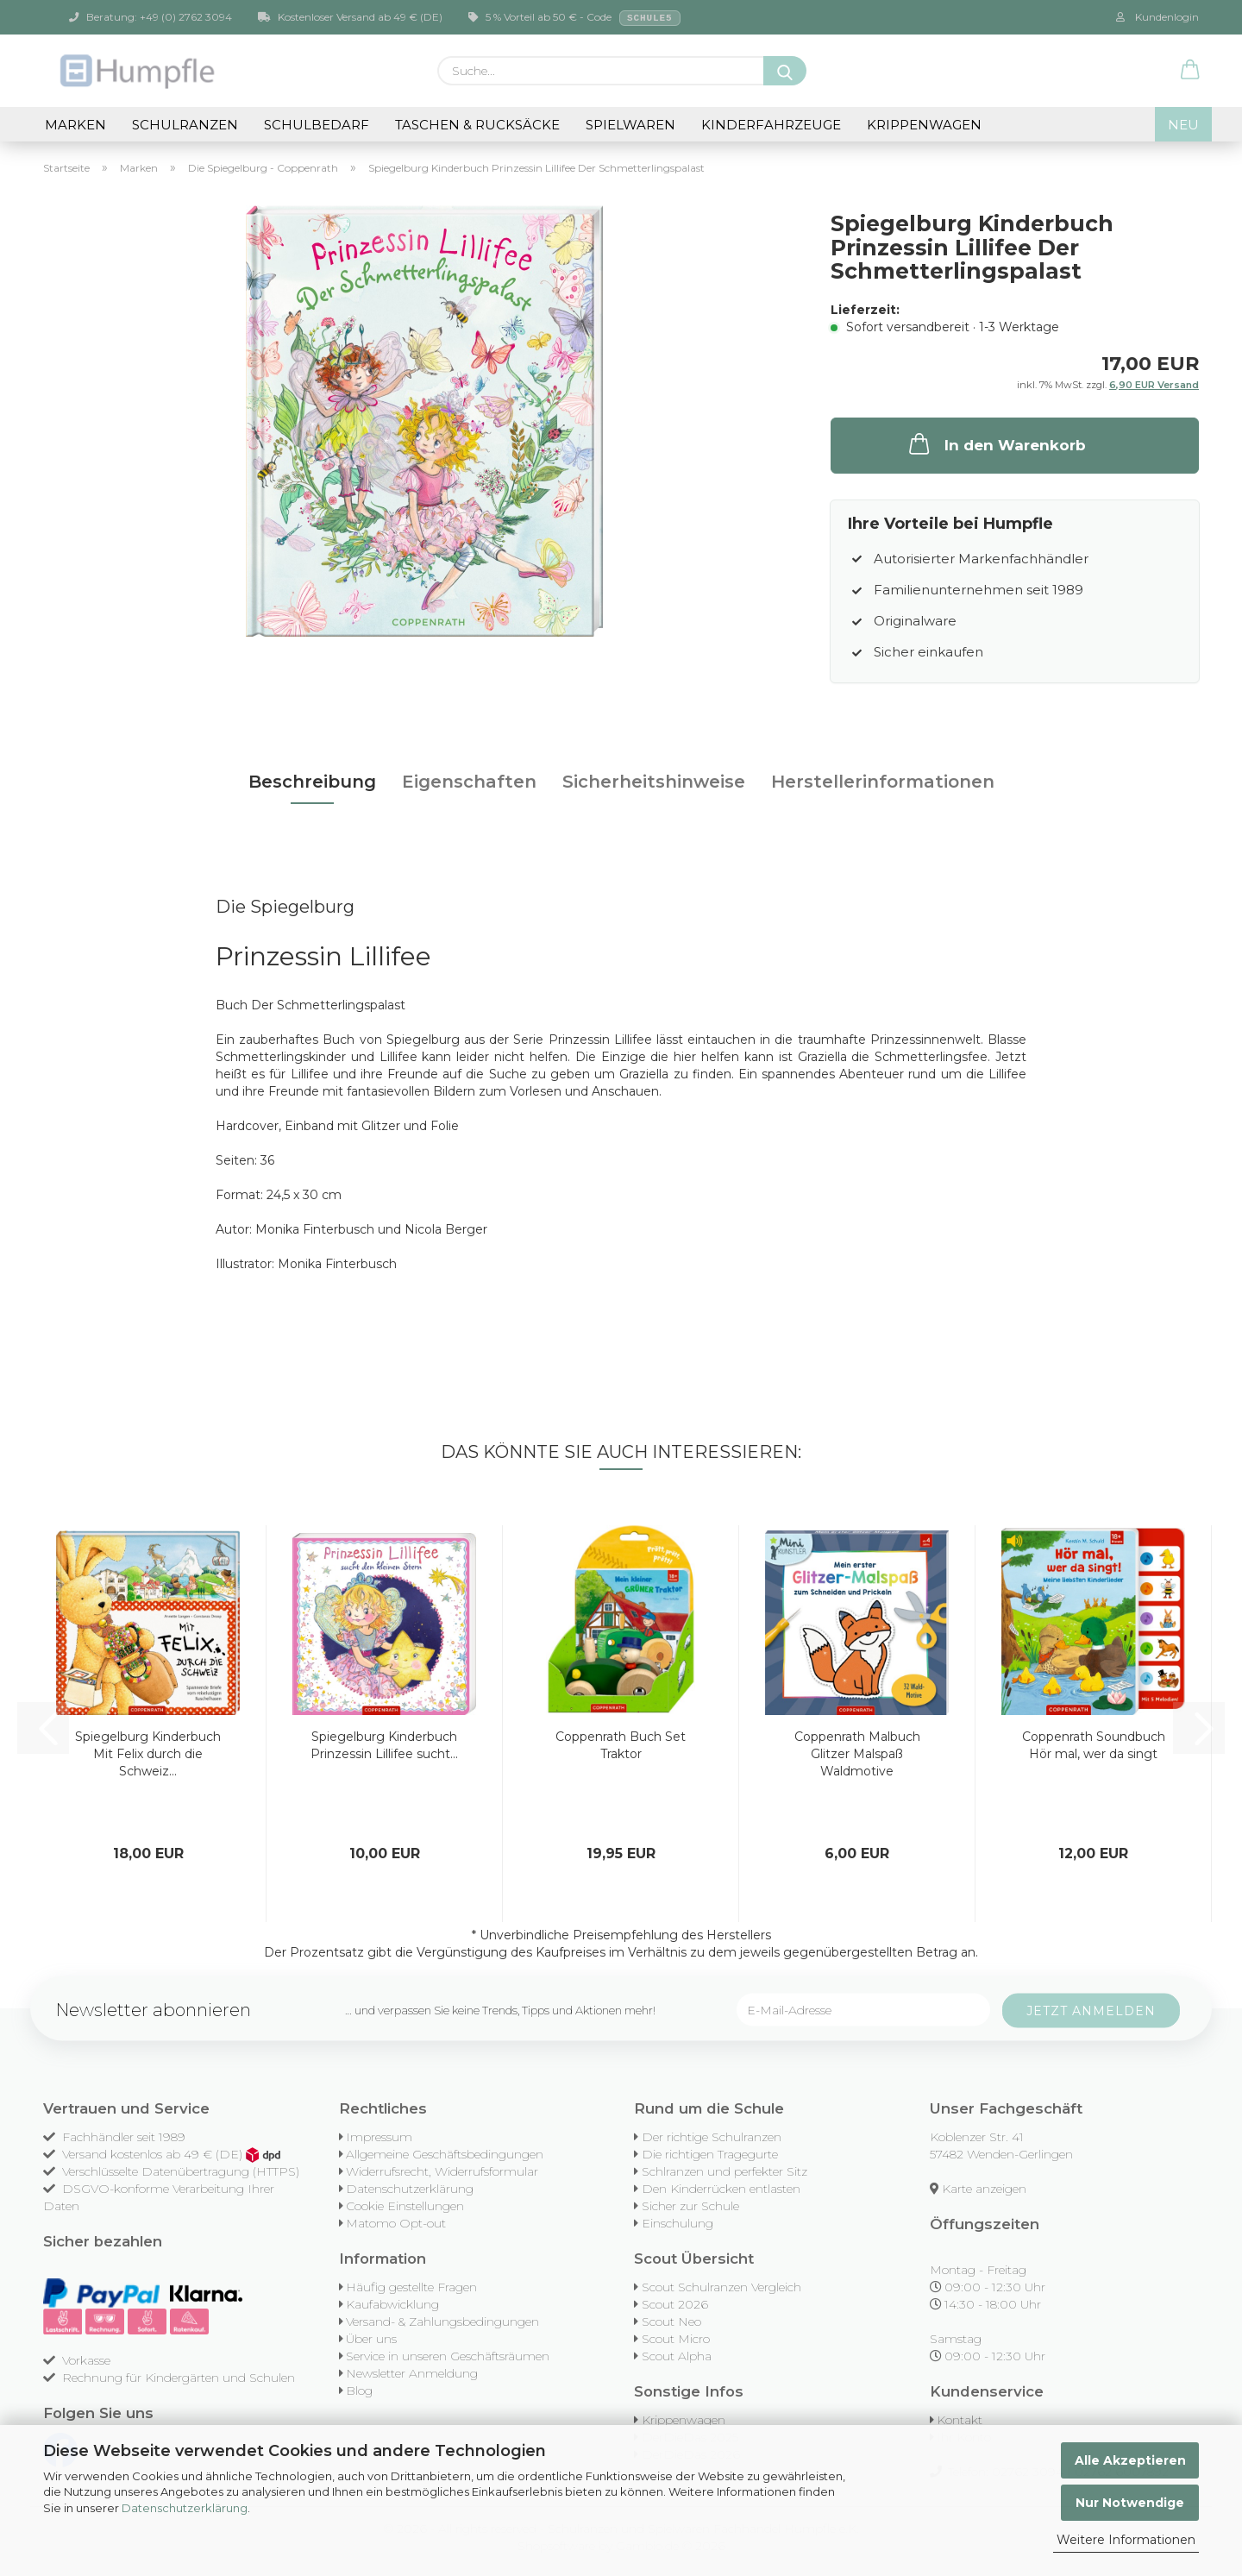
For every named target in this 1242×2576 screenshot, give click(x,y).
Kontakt (959, 2420)
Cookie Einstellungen (405, 2206)
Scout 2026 (675, 2304)
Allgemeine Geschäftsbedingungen (444, 2154)
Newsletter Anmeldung (412, 2373)
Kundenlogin (1157, 16)
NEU (1183, 124)
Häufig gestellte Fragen (411, 2287)
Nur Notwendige (1130, 2502)
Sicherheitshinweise (653, 781)
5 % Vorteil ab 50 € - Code (574, 18)
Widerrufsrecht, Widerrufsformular (442, 2171)
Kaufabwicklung (392, 2304)
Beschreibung (312, 781)
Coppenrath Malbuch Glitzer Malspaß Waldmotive (857, 1754)
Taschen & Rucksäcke (477, 124)
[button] (1190, 71)
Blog (359, 2390)
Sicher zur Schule (690, 2206)
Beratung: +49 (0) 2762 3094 (150, 16)
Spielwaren (630, 124)
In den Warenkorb (996, 443)
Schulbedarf (316, 124)
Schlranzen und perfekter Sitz (724, 2171)
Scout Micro (676, 2339)
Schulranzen (185, 124)
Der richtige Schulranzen (711, 2137)
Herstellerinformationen (882, 781)
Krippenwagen (924, 124)
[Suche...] (784, 70)
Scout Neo (671, 2321)
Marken (75, 124)
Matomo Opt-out (396, 2223)
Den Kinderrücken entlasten (721, 2188)
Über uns (371, 2339)
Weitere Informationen (1126, 2540)
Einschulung (677, 2223)
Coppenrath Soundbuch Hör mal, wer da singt (1093, 1745)
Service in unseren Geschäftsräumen (447, 2356)
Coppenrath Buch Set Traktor (620, 1745)
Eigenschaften (469, 781)
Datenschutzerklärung (185, 2508)
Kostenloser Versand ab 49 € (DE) (350, 16)
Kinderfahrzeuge (771, 124)
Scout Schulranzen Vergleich (721, 2287)
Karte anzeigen (984, 2188)
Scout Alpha (677, 2356)
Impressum (379, 2137)
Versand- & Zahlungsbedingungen (442, 2321)
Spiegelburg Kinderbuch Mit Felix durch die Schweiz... (148, 1754)
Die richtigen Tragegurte (710, 2154)
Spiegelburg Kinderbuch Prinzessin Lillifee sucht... (384, 1745)
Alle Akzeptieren (1130, 2460)
